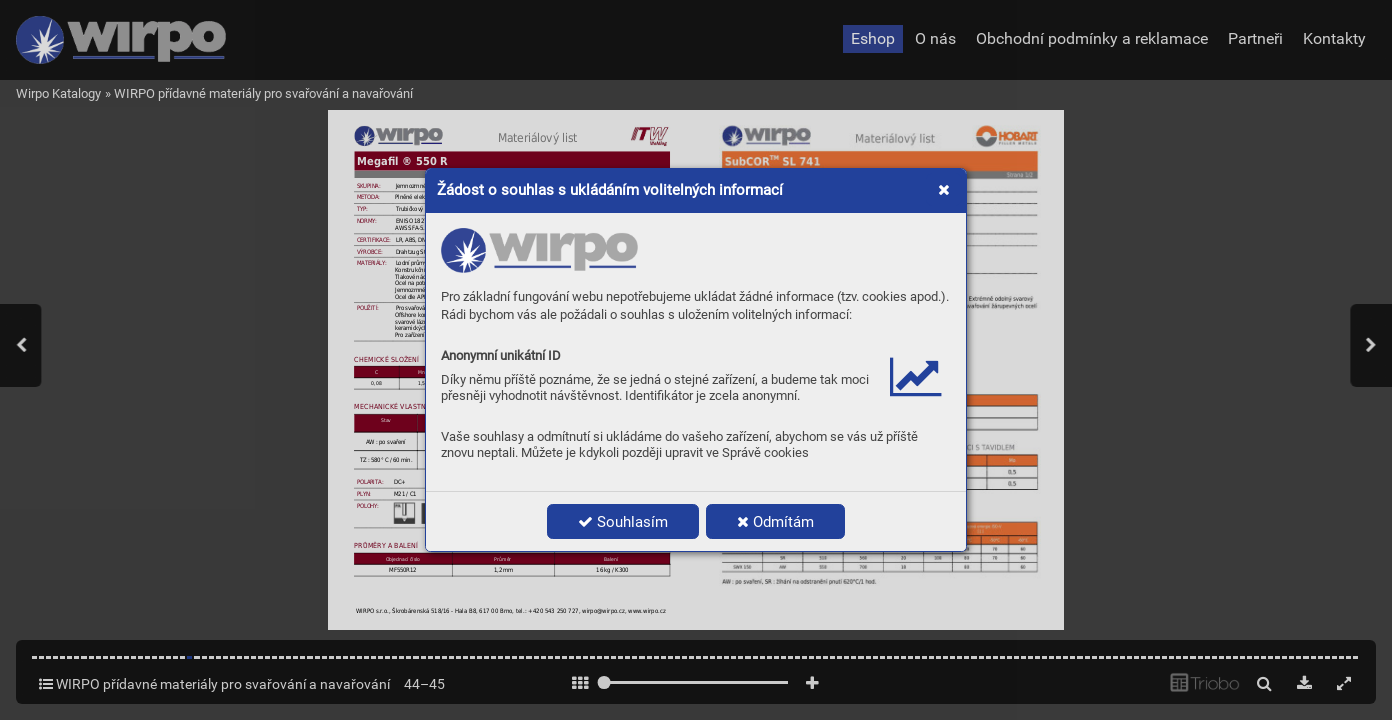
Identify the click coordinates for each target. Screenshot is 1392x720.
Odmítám (775, 522)
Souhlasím (623, 522)
